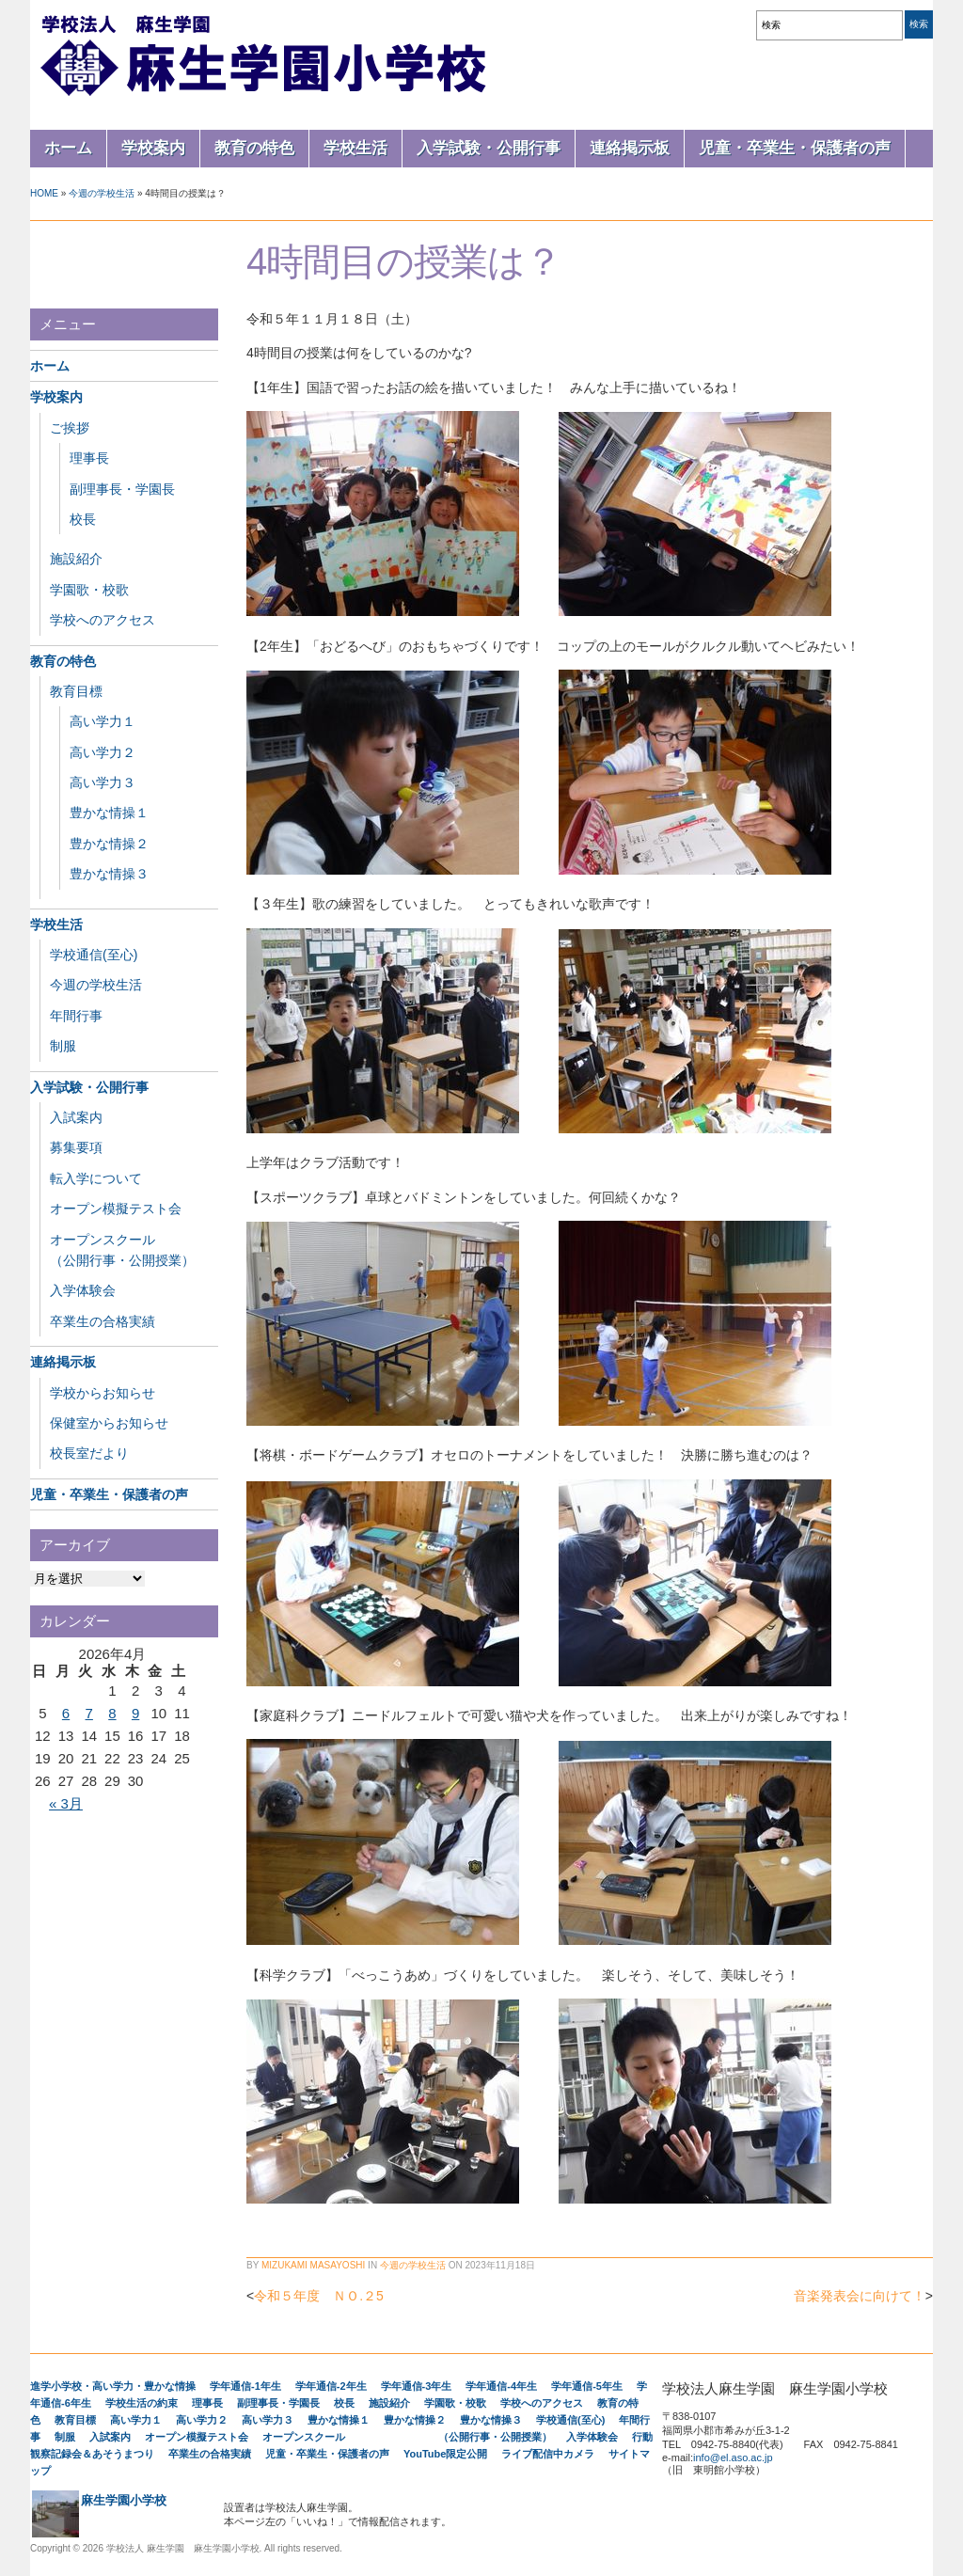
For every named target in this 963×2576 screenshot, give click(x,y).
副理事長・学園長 (122, 489)
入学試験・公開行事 (488, 148)
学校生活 (355, 148)
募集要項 (76, 1147)
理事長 (89, 458)
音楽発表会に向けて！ (859, 2295)
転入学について (96, 1178)
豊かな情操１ (109, 812)
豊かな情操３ (109, 873)
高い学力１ (102, 721)
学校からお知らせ (102, 1392)
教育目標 (76, 691)
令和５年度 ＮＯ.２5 (319, 2295)
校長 (83, 519)
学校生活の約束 (141, 2403)
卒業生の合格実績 (102, 1321)
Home (44, 193)
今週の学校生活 (101, 193)
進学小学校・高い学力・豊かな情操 (113, 2386)
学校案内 (153, 148)
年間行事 (76, 1015)
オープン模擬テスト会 (116, 1208)
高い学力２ (102, 752)
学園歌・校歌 (89, 589)
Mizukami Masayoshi (313, 2265)
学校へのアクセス (102, 619)
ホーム (68, 148)
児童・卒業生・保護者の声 (795, 148)
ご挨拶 (69, 427)
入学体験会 (83, 1290)
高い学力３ (102, 782)
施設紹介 (76, 558)
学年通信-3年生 (416, 2386)
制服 (63, 1045)
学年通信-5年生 (587, 2386)
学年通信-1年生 (245, 2386)
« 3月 (66, 1803)
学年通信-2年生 (331, 2386)
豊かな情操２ (109, 843)
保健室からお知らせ (109, 1422)
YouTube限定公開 (445, 2453)
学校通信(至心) (93, 954)
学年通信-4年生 (501, 2386)
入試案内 (76, 1117)
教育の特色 (254, 148)
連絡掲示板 (630, 148)
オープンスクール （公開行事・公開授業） (407, 2436)
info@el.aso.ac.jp (733, 2457)
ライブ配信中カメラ (547, 2453)
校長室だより (89, 1453)
